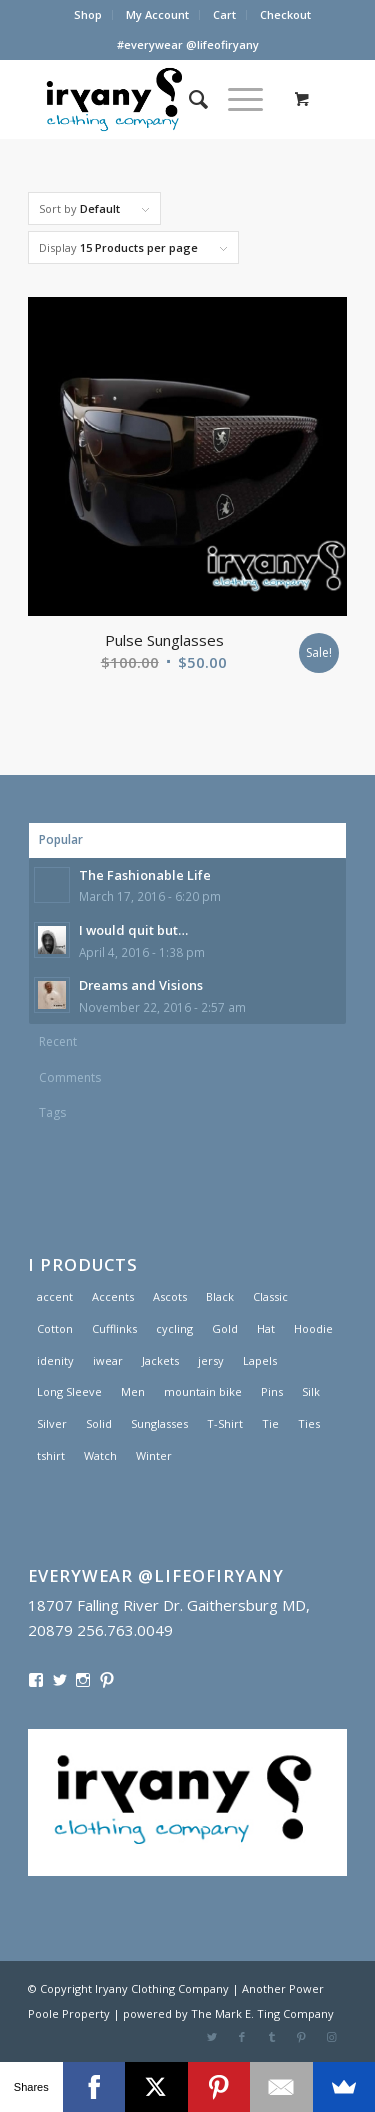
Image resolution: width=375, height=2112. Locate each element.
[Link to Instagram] (332, 2037)
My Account (157, 14)
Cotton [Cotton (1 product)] (55, 1328)
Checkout (285, 14)
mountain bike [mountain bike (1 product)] (203, 1391)
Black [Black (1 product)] (220, 1296)
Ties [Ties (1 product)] (309, 1423)
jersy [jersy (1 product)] (211, 1360)
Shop (88, 14)
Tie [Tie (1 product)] (270, 1423)
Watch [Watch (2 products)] (100, 1455)
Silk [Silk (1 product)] (311, 1391)
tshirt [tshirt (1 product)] (51, 1455)
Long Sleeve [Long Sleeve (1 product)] (69, 1391)
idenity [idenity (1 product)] (55, 1360)
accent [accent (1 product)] (55, 1296)
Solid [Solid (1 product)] (99, 1423)
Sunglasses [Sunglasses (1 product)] (159, 1423)
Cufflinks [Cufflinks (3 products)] (114, 1328)
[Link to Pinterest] (302, 2037)
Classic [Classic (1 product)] (270, 1296)
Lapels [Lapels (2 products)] (260, 1360)
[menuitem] (88, 15)
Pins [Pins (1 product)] (272, 1391)
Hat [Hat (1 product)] (266, 1328)
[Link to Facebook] (242, 2037)
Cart (224, 14)
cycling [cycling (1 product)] (174, 1328)
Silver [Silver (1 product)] (52, 1423)
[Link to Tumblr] (272, 2037)
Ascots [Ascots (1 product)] (170, 1296)
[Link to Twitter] (212, 2037)
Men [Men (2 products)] (133, 1391)
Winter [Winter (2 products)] (154, 1455)
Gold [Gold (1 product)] (225, 1328)
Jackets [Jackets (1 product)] (160, 1360)
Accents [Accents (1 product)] (113, 1296)
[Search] (188, 99)
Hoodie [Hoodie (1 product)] (313, 1328)
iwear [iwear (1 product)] (108, 1360)
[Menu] (235, 99)
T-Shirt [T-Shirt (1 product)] (225, 1423)
